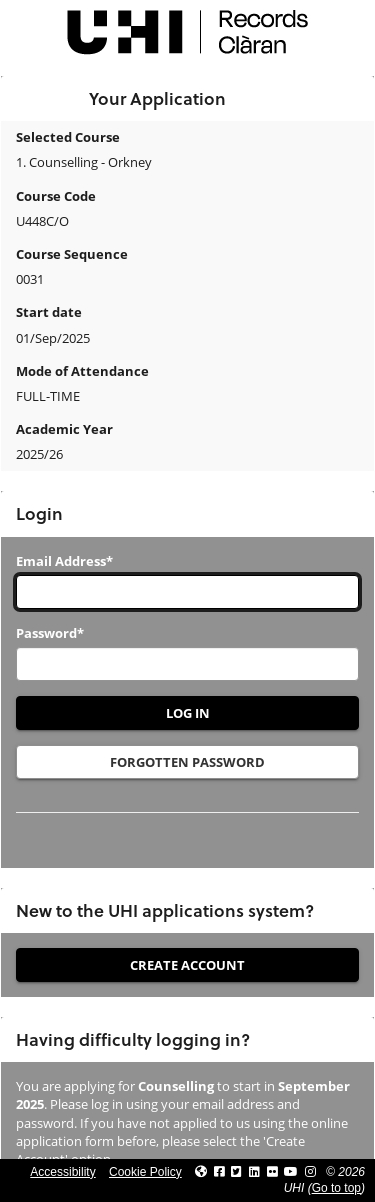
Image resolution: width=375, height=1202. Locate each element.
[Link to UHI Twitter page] (236, 1172)
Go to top (336, 1188)
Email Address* (64, 561)
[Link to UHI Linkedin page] (254, 1172)
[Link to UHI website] (201, 1172)
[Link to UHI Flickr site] (272, 1172)
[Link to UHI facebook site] (219, 1172)
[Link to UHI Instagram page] (310, 1172)
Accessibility (62, 1172)
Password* (50, 633)
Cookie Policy (145, 1172)
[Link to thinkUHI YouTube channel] (291, 1172)
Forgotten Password (187, 762)
